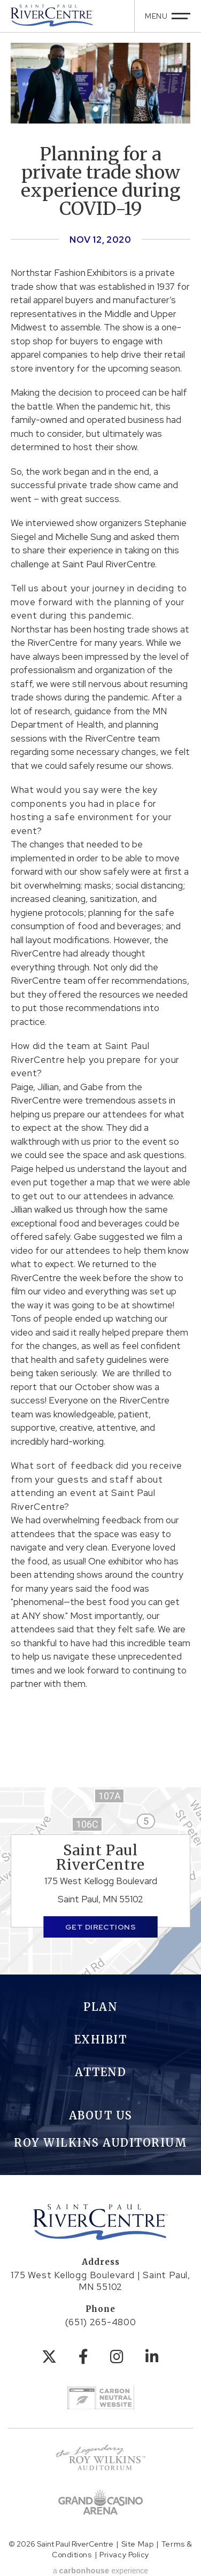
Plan (100, 2006)
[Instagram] (117, 2356)
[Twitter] (49, 2356)
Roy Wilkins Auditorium (100, 2142)
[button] (95, 109)
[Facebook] (84, 2356)
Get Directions (100, 1927)
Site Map (137, 2544)
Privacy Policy (124, 2554)
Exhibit (100, 2039)
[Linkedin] (152, 2356)
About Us (101, 2115)
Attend (100, 2072)
